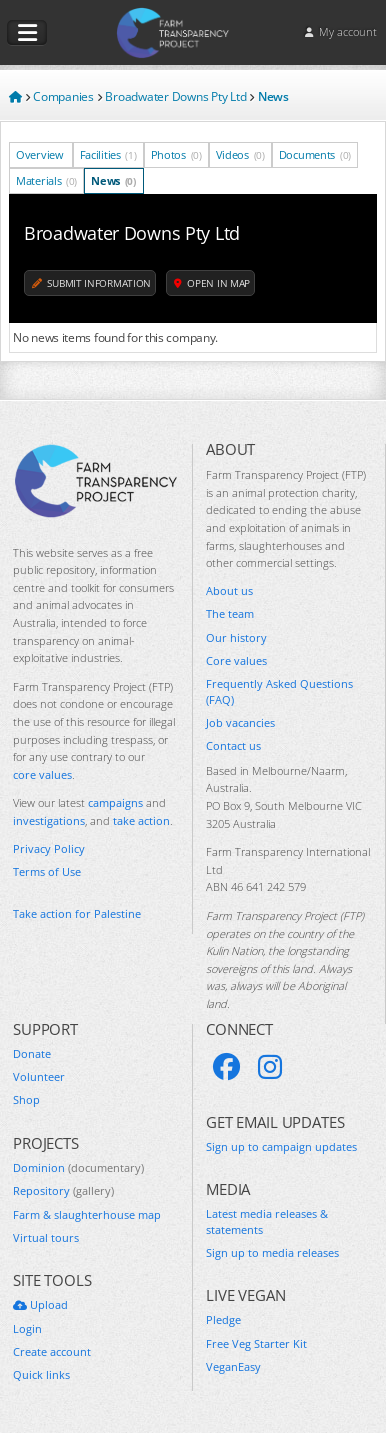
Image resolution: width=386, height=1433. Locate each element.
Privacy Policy (49, 848)
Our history (236, 637)
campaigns (115, 802)
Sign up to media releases (272, 1252)
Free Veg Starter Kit (256, 1343)
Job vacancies (240, 722)
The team (230, 613)
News (113, 180)
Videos (240, 154)
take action (141, 820)
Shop (26, 1099)
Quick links (41, 1374)
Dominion (78, 1167)
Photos (176, 154)
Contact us (233, 745)
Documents (315, 154)
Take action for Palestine (77, 913)
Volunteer (39, 1076)
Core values (236, 660)
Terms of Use (47, 871)
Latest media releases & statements (267, 1221)
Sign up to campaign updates (281, 1146)
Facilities (108, 154)
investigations (49, 820)
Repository (63, 1190)
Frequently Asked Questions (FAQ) (279, 691)
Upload (40, 1304)
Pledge (223, 1319)
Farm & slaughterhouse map (87, 1214)
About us (229, 590)
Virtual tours (46, 1237)
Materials (46, 180)
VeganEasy (233, 1366)
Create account (52, 1351)
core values (42, 774)
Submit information (91, 283)
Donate (32, 1053)
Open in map (212, 283)
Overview (41, 154)
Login (27, 1328)
